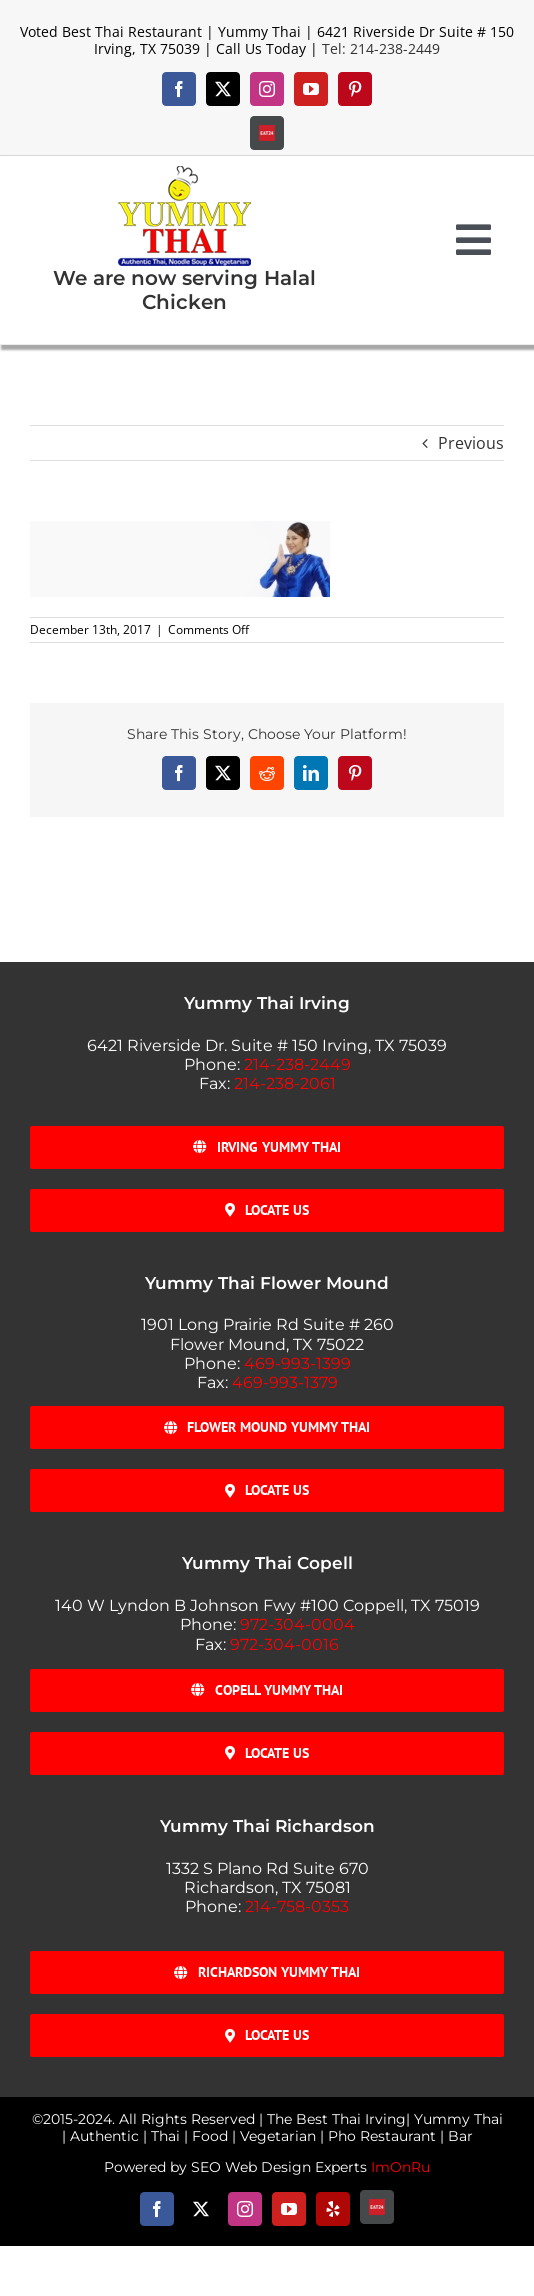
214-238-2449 (297, 1064)
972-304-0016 (284, 1644)
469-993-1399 (297, 1363)
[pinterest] (355, 89)
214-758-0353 (297, 1906)
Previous (471, 443)
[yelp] (333, 2209)
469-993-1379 (285, 1382)
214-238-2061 (285, 1083)
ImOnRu (400, 2167)
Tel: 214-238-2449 (381, 48)
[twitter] (223, 89)
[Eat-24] (267, 133)
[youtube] (311, 89)
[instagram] (267, 89)
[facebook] (179, 89)
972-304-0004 (297, 1624)
